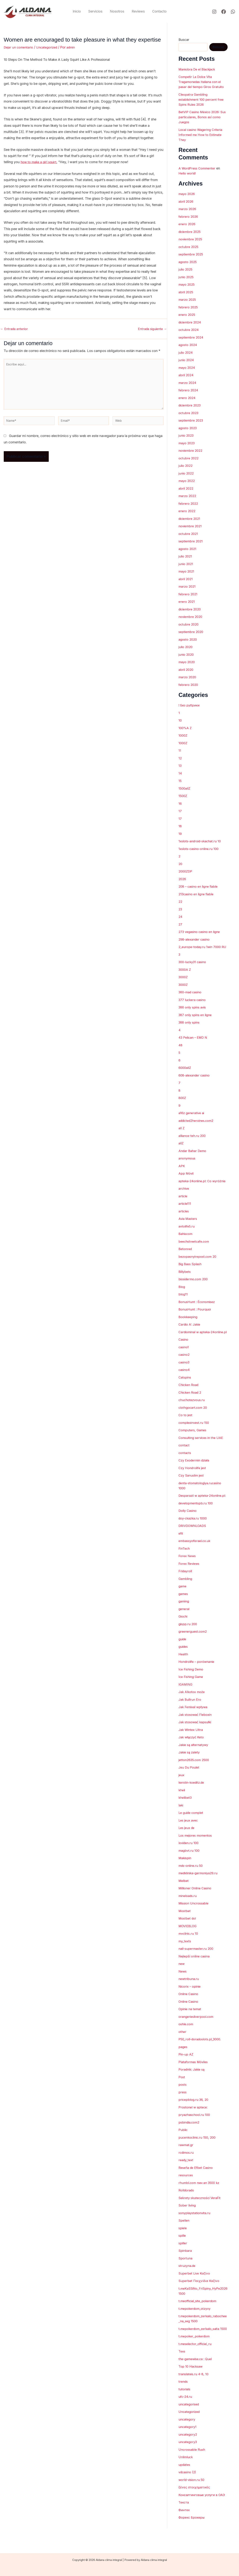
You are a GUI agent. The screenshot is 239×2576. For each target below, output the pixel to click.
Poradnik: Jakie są (193, 2089)
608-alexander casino (195, 1080)
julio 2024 (186, 352)
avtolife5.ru (187, 1236)
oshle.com (186, 2044)
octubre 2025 (189, 247)
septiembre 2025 (192, 254)
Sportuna (186, 2278)
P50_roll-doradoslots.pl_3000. (202, 2059)
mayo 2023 (187, 443)
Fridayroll (186, 1591)
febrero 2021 (188, 594)
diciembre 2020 (191, 609)
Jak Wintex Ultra (191, 1750)
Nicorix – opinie (190, 2006)
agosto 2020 (188, 639)
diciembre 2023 (191, 405)
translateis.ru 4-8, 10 (194, 2399)
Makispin (186, 1878)
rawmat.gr (186, 2165)
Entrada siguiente (151, 329)
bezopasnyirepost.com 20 (199, 1267)
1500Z (183, 796)
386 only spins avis (193, 1012)
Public (183, 2150)
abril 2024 (186, 375)
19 (180, 834)
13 (180, 766)
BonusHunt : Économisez (198, 1312)
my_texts (185, 1961)
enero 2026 (187, 224)
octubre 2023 (189, 413)
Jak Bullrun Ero (190, 1720)
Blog (182, 1297)
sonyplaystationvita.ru (195, 2233)
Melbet (184, 1901)
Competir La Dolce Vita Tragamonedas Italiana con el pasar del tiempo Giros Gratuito (202, 82)
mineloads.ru (188, 1916)
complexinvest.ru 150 (195, 1438)
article (183, 1206)
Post (182, 2097)
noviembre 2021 (191, 526)
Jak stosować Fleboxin (196, 1735)
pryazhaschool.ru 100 (195, 2135)
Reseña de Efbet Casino (197, 2188)
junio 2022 (187, 473)
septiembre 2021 (191, 541)
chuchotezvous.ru (192, 1415)
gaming (184, 1621)
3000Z (184, 982)
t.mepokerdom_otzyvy (196, 2329)
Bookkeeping (189, 1327)
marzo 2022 (188, 496)
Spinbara (185, 2271)
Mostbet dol (188, 1938)
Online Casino (189, 2014)
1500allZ (185, 788)
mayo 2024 (187, 368)
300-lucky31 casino (194, 967)
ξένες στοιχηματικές (195, 2512)
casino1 (184, 1362)
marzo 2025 (188, 299)
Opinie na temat (191, 2029)
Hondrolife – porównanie (198, 1682)
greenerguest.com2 (194, 1652)
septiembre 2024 (192, 337)
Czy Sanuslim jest (192, 1490)
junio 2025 (187, 277)
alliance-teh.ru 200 (193, 1141)
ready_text (186, 2180)
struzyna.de (188, 2286)
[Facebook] (223, 11)
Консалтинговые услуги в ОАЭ (203, 2520)
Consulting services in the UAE (202, 1453)
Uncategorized (49, 47)
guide (183, 1659)
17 (180, 811)
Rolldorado (187, 2210)
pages (183, 2067)
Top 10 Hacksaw (191, 2391)
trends (183, 2407)
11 (180, 750)
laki (181, 1825)
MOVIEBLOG (188, 1946)
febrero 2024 (189, 390)
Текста (184, 2527)
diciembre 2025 (191, 232)
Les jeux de (187, 1848)
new (182, 1984)
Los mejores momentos (197, 1855)
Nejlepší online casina (195, 1976)
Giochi (183, 1636)
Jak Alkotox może (193, 1712)
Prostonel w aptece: (194, 2127)
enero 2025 (187, 315)
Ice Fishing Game (192, 1697)
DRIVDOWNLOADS (194, 1546)
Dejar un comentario (19, 47)
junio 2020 (187, 654)
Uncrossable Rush (193, 2475)
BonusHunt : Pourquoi (195, 1319)
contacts (185, 1468)
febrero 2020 (189, 685)
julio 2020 (186, 647)
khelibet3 (186, 1818)
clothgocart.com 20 (194, 1423)
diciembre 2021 (190, 519)
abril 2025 (186, 292)
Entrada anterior (14, 329)
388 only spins (190, 1027)
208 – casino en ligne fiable (200, 886)
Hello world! (188, 173)
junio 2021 (186, 564)
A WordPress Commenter (198, 168)
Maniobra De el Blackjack (198, 69)
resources (186, 2195)
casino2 (185, 1370)
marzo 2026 (188, 209)
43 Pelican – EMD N (194, 1042)
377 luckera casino (193, 1005)
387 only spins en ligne (196, 1020)
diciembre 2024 (191, 322)
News (183, 1991)
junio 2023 (187, 435)
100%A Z (186, 728)
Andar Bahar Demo (193, 1156)
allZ (181, 1148)
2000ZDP (186, 871)
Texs (182, 2376)
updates (185, 2490)
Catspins (185, 1392)
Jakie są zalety (190, 1772)
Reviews (137, 11)
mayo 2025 (187, 284)
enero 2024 (187, 398)
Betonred (186, 1259)
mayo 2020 (187, 662)
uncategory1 (188, 2452)
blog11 (183, 1304)
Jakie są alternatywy (194, 1765)
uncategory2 (188, 2460)
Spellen (184, 2240)
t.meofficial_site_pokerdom (199, 2321)
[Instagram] (214, 11)
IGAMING (186, 1704)
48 (181, 1050)
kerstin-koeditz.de (193, 1803)
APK (182, 1171)
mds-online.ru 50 (192, 1886)
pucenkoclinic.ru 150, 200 (198, 2157)
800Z (183, 1103)
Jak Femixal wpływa (194, 1727)
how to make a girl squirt (40, 162)
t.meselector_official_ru (196, 2369)
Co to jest (186, 1430)
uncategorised (190, 2429)
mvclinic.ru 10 (189, 1954)
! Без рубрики (190, 705)
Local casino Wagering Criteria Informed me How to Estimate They (202, 135)
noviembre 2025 (191, 239)
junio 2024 (187, 360)
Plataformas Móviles (194, 2082)
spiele (183, 2248)
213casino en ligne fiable (198, 894)
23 (181, 909)
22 (181, 901)
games (184, 1614)
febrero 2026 (189, 217)
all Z (182, 1133)
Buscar (184, 40)
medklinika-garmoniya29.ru (200, 1893)
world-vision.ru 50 (193, 2505)
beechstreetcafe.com (195, 1251)
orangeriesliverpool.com (197, 2037)
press (183, 2112)
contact (184, 1460)
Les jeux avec (189, 1840)
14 (180, 773)
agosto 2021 (188, 549)
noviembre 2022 (191, 450)
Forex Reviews (190, 1584)
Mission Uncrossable (195, 1923)
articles (184, 1221)
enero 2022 (187, 511)
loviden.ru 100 (189, 1863)
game (183, 1606)
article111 (185, 1214)
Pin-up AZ (186, 2074)
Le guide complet (192, 1833)
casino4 (185, 1385)
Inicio (78, 11)
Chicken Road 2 (191, 1407)
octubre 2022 (189, 458)
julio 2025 (186, 269)
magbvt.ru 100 (190, 1871)
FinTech (185, 1569)
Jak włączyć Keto (192, 1757)
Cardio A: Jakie (190, 1334)
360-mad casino (191, 997)
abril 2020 (186, 670)
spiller (183, 2263)
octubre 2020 (189, 624)
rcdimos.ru (187, 2173)
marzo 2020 (188, 677)
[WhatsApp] (233, 11)
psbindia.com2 (190, 2142)
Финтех (184, 2535)
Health (184, 1674)
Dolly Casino (188, 1531)
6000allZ (185, 1073)
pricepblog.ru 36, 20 (194, 2120)
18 (180, 826)
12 (180, 758)
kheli (182, 1810)
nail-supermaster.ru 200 (197, 1969)
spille (182, 2256)
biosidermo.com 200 (194, 1289)
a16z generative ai (192, 1118)
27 (180, 924)
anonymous (187, 1163)
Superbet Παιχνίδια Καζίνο (200, 2301)
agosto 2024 (188, 345)
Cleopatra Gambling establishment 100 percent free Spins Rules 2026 (202, 99)
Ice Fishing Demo (192, 1689)
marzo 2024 (188, 383)
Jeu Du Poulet (189, 1787)
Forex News (188, 1576)
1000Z (183, 735)
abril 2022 (186, 488)
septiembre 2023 (192, 420)
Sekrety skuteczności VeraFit (201, 2218)
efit (181, 1553)
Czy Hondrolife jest (193, 1483)
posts (183, 2105)
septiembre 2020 (192, 632)
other (183, 2052)
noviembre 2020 (191, 617)
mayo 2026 (187, 194)
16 (180, 803)
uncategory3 (188, 2467)
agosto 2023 (189, 428)
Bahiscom (186, 1244)
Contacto (158, 11)
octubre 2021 (189, 534)
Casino (184, 1355)
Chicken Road (189, 1400)
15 (180, 781)
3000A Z (185, 975)
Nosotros (117, 11)
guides (184, 1667)
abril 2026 (186, 201)
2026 (183, 879)
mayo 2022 (187, 481)
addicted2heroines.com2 (198, 1126)
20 (181, 864)
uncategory (187, 2444)
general (184, 1629)
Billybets (185, 1282)
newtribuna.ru (189, 1999)
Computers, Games (193, 1445)
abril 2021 (186, 579)
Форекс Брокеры (192, 2542)
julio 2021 (186, 556)
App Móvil (187, 1178)
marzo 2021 (188, 586)
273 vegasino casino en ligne (201, 932)
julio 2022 (186, 466)
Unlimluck (186, 2482)
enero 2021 (187, 601)
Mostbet (185, 1931)
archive (184, 1198)
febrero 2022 (189, 503)
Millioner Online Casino (196, 1908)
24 (181, 917)
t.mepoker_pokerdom (195, 2361)
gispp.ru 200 (188, 1644)
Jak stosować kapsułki (196, 1742)
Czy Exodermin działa (195, 1475)
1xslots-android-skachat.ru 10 (201, 841)
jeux (182, 1795)
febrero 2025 (189, 307)
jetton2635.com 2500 (195, 1780)
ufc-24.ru (186, 2422)
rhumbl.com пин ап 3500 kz (200, 2203)
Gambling (186, 1599)
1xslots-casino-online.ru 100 (200, 849)
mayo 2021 (187, 571)
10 (180, 720)
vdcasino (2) (188, 2497)
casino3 (185, 1377)
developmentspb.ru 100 (197, 1523)
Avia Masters (189, 1229)
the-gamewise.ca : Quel (197, 2384)
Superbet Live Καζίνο (195, 2293)
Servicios (96, 11)
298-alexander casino (195, 939)
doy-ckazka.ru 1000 (194, 1538)
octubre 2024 (189, 330)
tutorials (185, 2414)
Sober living (188, 2225)
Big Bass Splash (191, 1274)
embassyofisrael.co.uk (196, 1561)
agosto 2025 (188, 262)
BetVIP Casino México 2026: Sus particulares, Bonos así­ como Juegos (201, 117)
